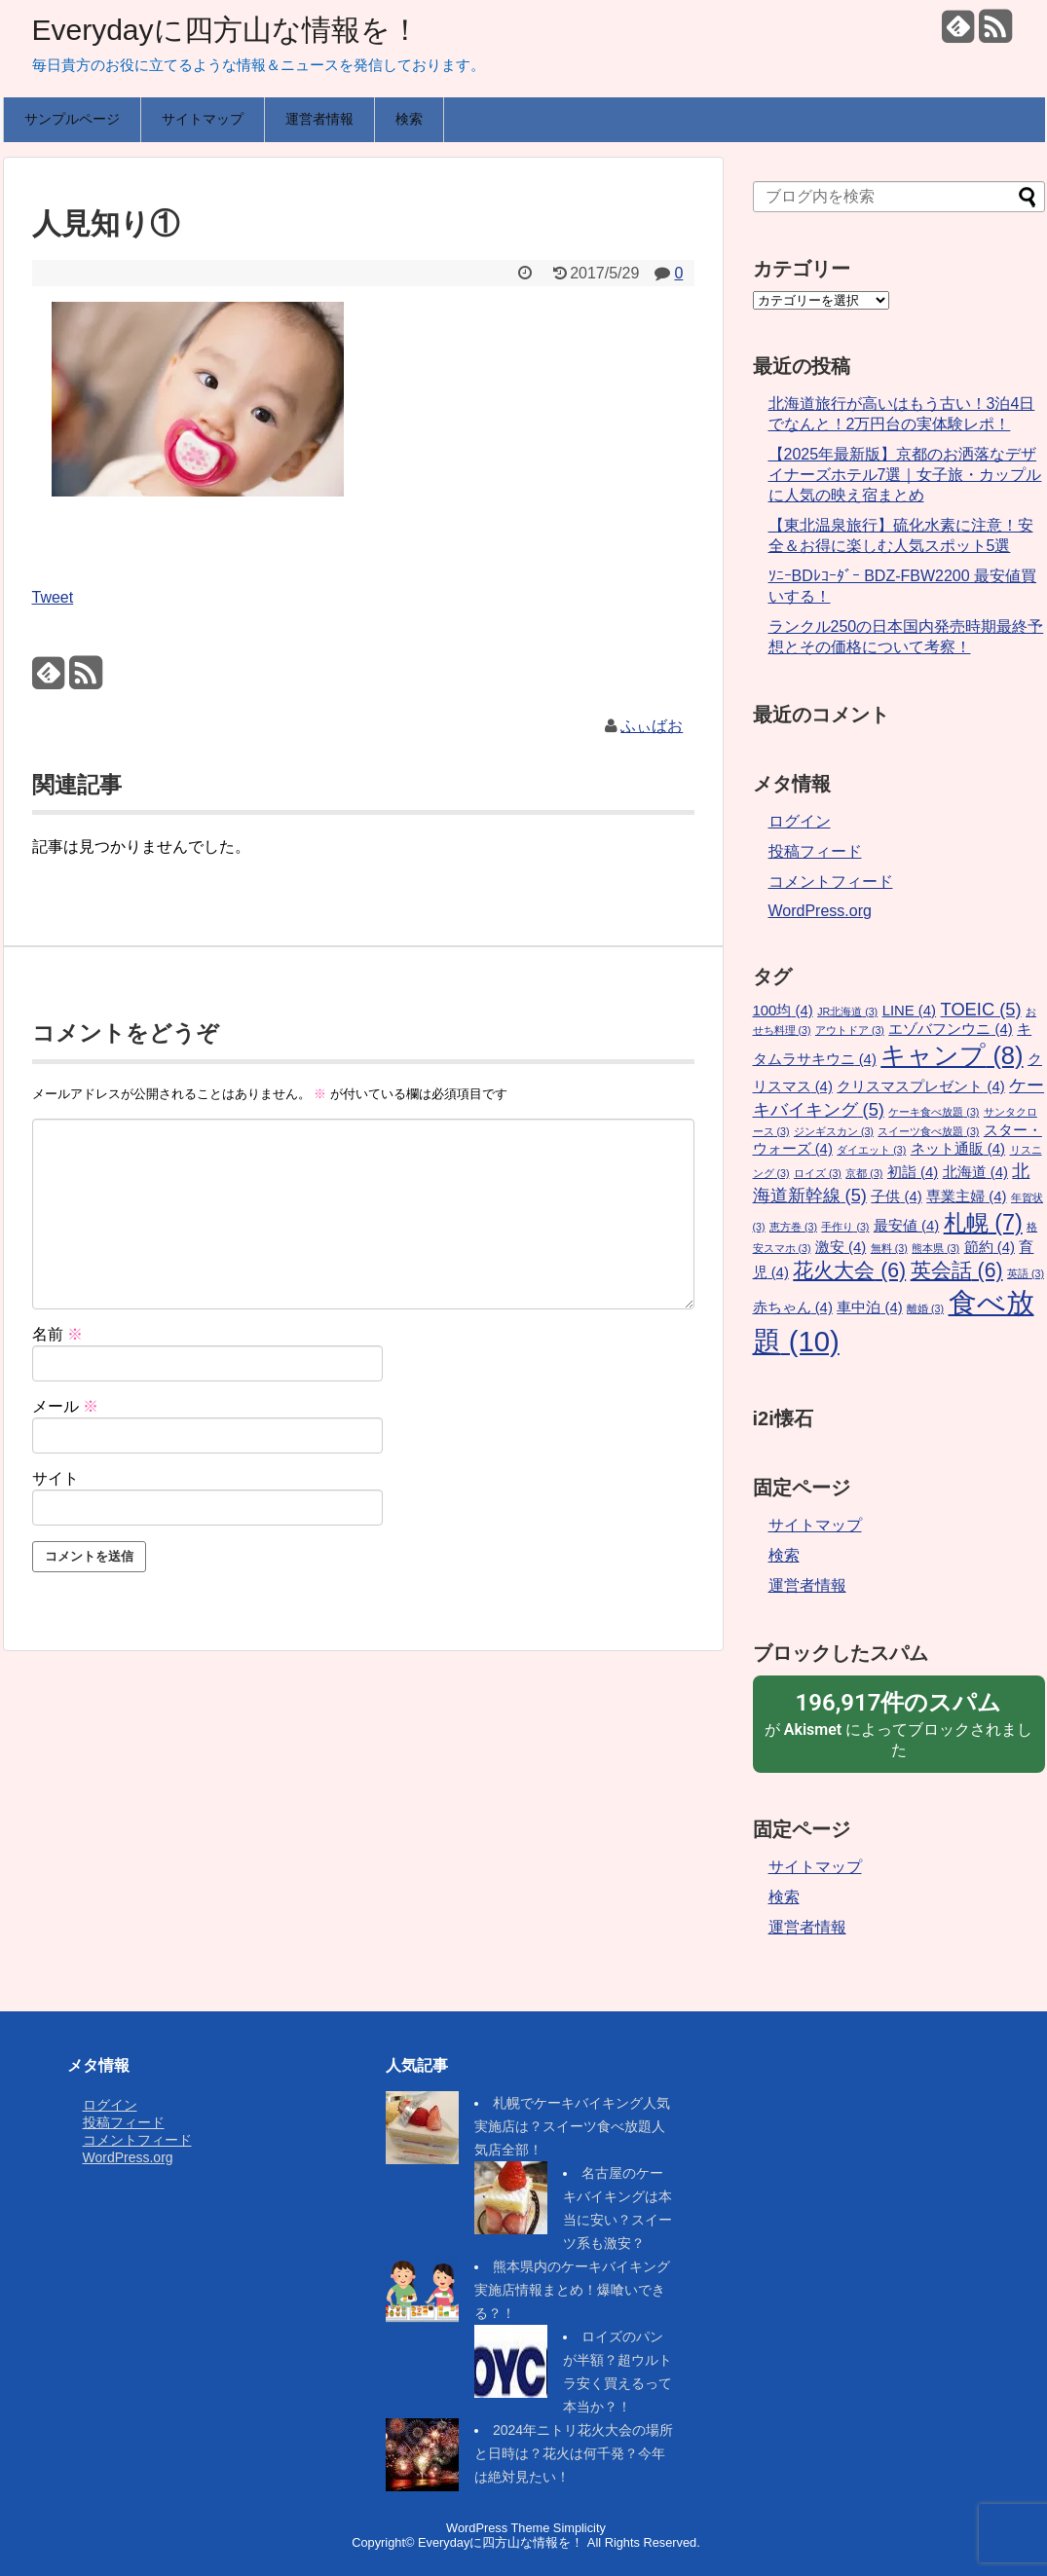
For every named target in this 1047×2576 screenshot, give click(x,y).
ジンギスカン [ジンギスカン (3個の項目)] (834, 1131)
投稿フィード (815, 851)
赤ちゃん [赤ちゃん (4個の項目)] (793, 1307)
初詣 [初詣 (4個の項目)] (912, 1172)
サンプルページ (72, 119)
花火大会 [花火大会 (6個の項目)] (849, 1270)
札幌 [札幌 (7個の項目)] (983, 1222)
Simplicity (579, 2528)
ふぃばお (651, 726)
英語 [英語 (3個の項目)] (1025, 1273)
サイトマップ (202, 119)
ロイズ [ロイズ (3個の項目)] (817, 1173)
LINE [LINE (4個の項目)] (909, 1010)
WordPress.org (820, 910)
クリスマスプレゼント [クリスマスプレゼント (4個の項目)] (920, 1086)
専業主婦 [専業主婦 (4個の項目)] (966, 1196)
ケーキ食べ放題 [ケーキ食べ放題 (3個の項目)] (933, 1112)
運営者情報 (319, 119)
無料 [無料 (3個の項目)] (889, 1248)
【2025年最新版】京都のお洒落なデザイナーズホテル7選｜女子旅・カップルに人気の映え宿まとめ (905, 474)
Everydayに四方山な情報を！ (226, 30)
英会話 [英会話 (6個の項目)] (957, 1270)
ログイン (799, 821)
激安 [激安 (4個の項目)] (840, 1247)
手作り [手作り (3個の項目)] (845, 1227)
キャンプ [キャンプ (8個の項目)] (951, 1055)
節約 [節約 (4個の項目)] (989, 1247)
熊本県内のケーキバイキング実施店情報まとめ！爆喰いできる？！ (572, 2290)
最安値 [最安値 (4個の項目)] (906, 1225)
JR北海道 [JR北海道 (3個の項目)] (847, 1011)
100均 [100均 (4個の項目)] (783, 1010)
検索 (409, 119)
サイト (55, 1478)
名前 (57, 1334)
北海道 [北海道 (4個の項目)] (975, 1172)
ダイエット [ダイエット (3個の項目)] (871, 1150)
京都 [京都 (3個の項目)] (863, 1173)
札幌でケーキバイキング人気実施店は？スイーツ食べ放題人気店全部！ (572, 2126)
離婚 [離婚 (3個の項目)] (925, 1308)
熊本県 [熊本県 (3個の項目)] (935, 1248)
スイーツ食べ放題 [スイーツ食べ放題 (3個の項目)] (928, 1131)
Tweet (53, 597)
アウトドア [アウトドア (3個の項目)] (849, 1030)
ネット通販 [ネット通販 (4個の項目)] (958, 1149)
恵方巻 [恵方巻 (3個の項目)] (793, 1227)
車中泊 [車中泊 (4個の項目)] (869, 1307)
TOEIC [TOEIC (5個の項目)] (981, 1009)
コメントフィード (830, 881)
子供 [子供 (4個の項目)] (896, 1196)
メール (65, 1406)
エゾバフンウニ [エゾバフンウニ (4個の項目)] (950, 1029)
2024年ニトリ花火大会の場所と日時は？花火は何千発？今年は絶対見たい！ (573, 2453)
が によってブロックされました (899, 1723)
